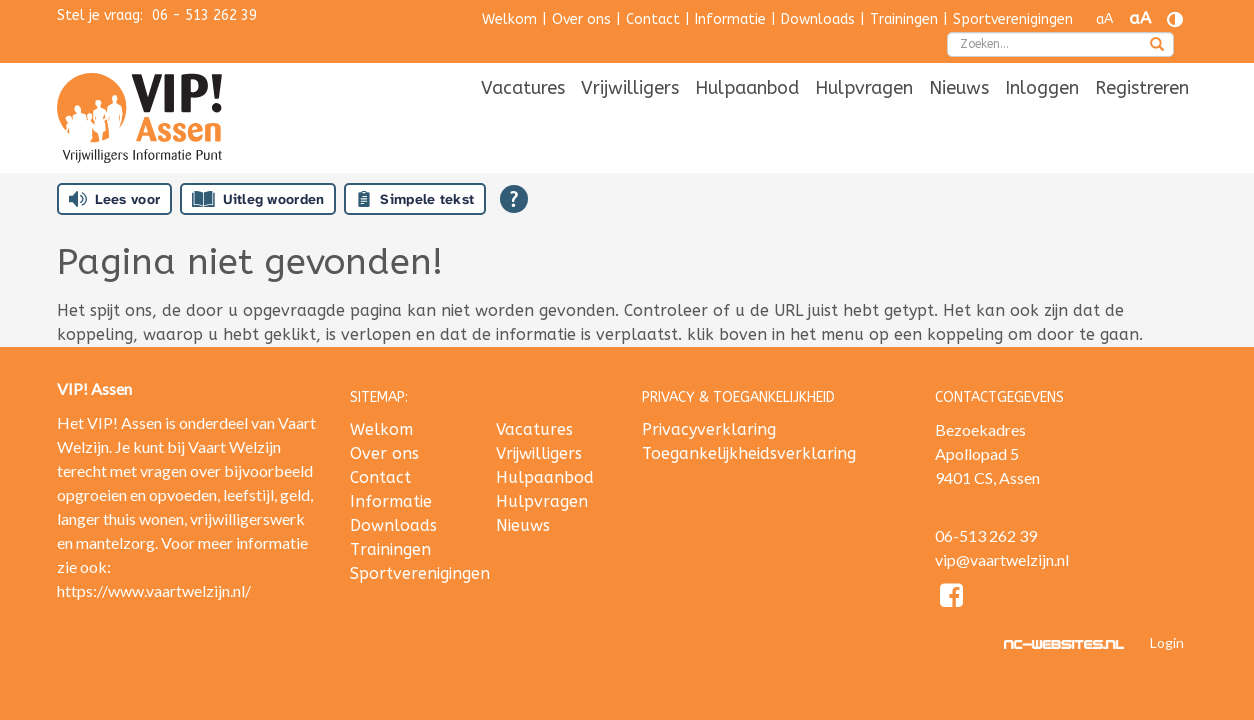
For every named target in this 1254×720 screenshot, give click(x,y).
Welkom (509, 19)
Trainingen (904, 19)
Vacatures (523, 118)
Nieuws (959, 118)
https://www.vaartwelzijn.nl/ (154, 590)
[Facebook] (952, 598)
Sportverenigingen (1013, 19)
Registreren (1142, 118)
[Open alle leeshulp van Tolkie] (514, 199)
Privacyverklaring (709, 429)
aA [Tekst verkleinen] (1104, 19)
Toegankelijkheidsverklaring (749, 453)
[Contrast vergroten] (1175, 19)
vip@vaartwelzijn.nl (1002, 559)
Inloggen (1042, 118)
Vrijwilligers (630, 118)
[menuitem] (523, 119)
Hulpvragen (864, 118)
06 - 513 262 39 (204, 15)
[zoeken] (1157, 46)
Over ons (581, 19)
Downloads (818, 19)
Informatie (730, 19)
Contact (653, 19)
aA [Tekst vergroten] (1140, 18)
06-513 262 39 (986, 535)
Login (1167, 642)
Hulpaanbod (747, 118)
